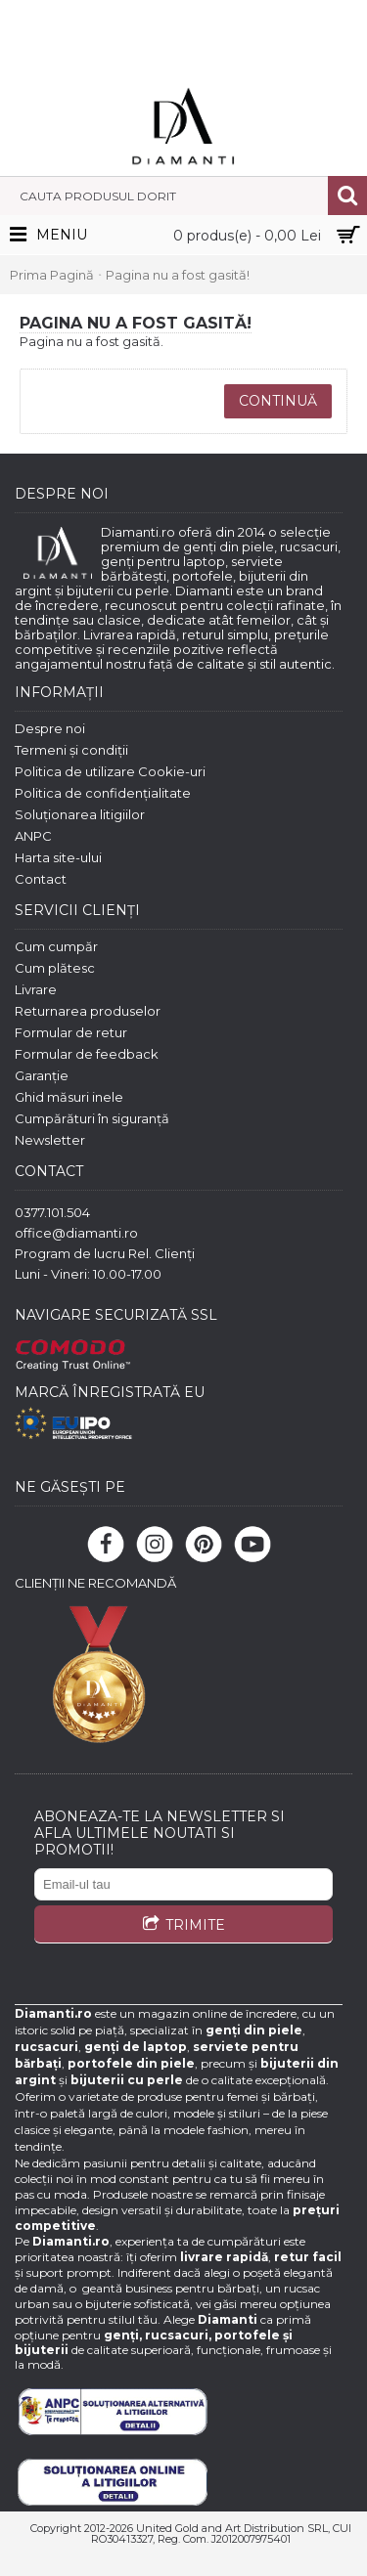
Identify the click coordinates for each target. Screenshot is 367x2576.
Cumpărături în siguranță (92, 1118)
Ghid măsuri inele (69, 1097)
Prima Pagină (52, 275)
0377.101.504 (52, 1212)
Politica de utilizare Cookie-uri (110, 771)
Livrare (36, 989)
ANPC (33, 836)
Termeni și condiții (71, 750)
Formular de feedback (87, 1054)
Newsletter (50, 1140)
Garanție (42, 1075)
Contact (41, 879)
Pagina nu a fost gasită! (178, 275)
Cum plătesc (55, 968)
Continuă (278, 401)
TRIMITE (183, 1926)
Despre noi (50, 728)
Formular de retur (71, 1032)
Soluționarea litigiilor (80, 814)
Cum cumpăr (56, 946)
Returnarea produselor (88, 1011)
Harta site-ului (58, 857)
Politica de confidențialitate (103, 793)
